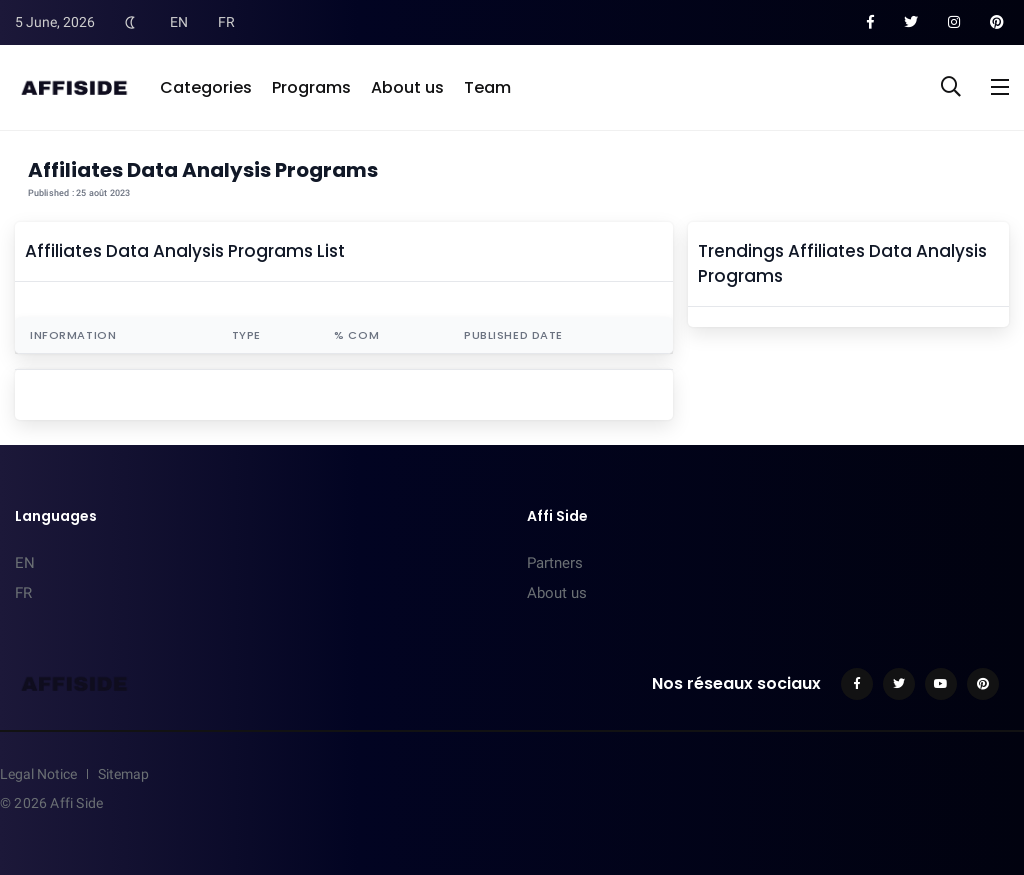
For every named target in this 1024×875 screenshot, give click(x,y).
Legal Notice (38, 774)
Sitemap (123, 774)
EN (179, 22)
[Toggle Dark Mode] (130, 22)
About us (407, 87)
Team (487, 87)
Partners (555, 563)
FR (226, 22)
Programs (311, 87)
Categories (206, 87)
